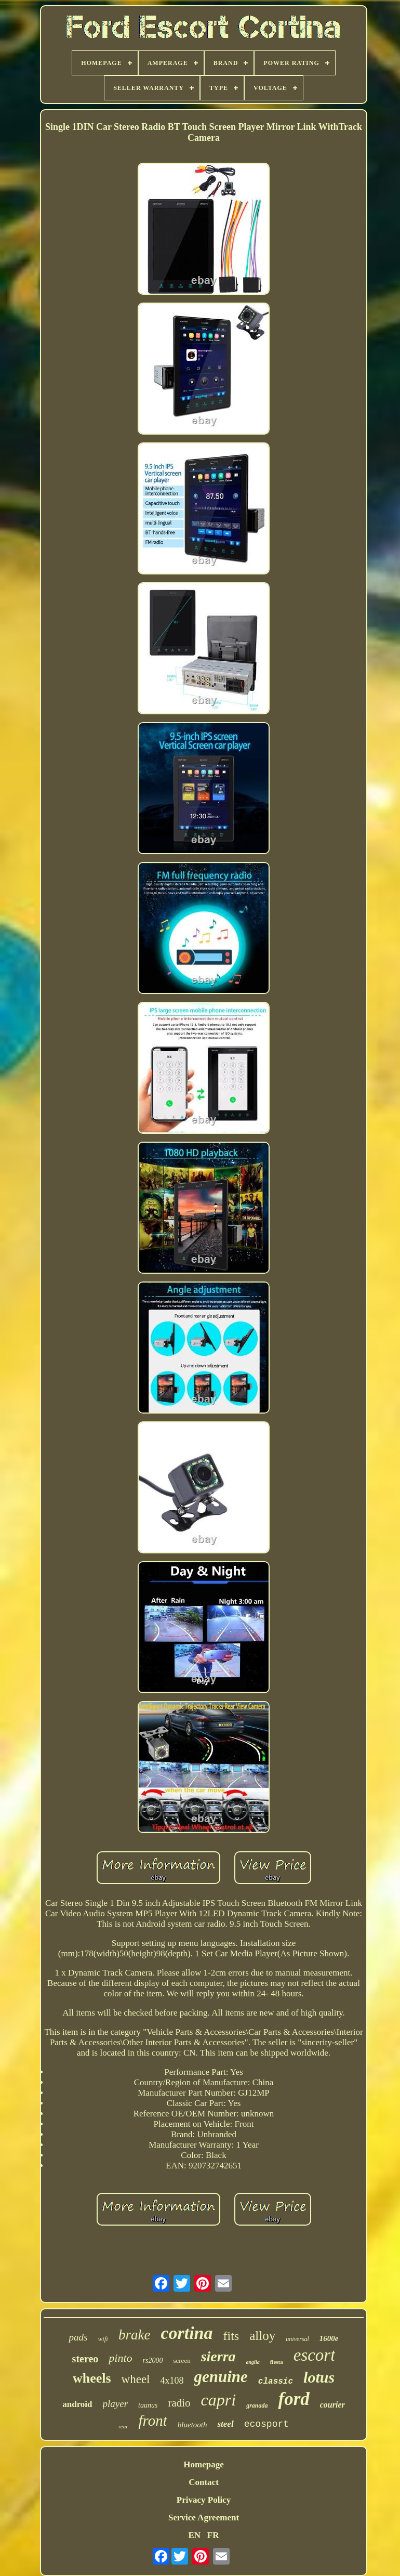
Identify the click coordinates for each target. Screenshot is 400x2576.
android (77, 2404)
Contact (204, 2482)
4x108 (171, 2380)
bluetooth (192, 2425)
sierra (218, 2356)
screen (181, 2360)
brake (134, 2335)
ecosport (266, 2424)
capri (218, 2399)
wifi (103, 2339)
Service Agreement (203, 2517)
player (115, 2403)
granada (257, 2405)
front (152, 2420)
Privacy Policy (204, 2500)
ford (293, 2399)
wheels (92, 2378)
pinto (120, 2357)
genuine (220, 2377)
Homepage (203, 2464)
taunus (147, 2405)
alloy (262, 2336)
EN (194, 2535)
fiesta (276, 2362)
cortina (186, 2333)
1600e (329, 2338)
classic (275, 2381)
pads (78, 2337)
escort (315, 2355)
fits (231, 2336)
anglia (253, 2362)
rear (123, 2426)
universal (297, 2339)
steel (225, 2424)
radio (179, 2403)
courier (332, 2404)
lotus (319, 2377)
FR (213, 2535)
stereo (85, 2358)
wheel (136, 2379)
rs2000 (153, 2360)
